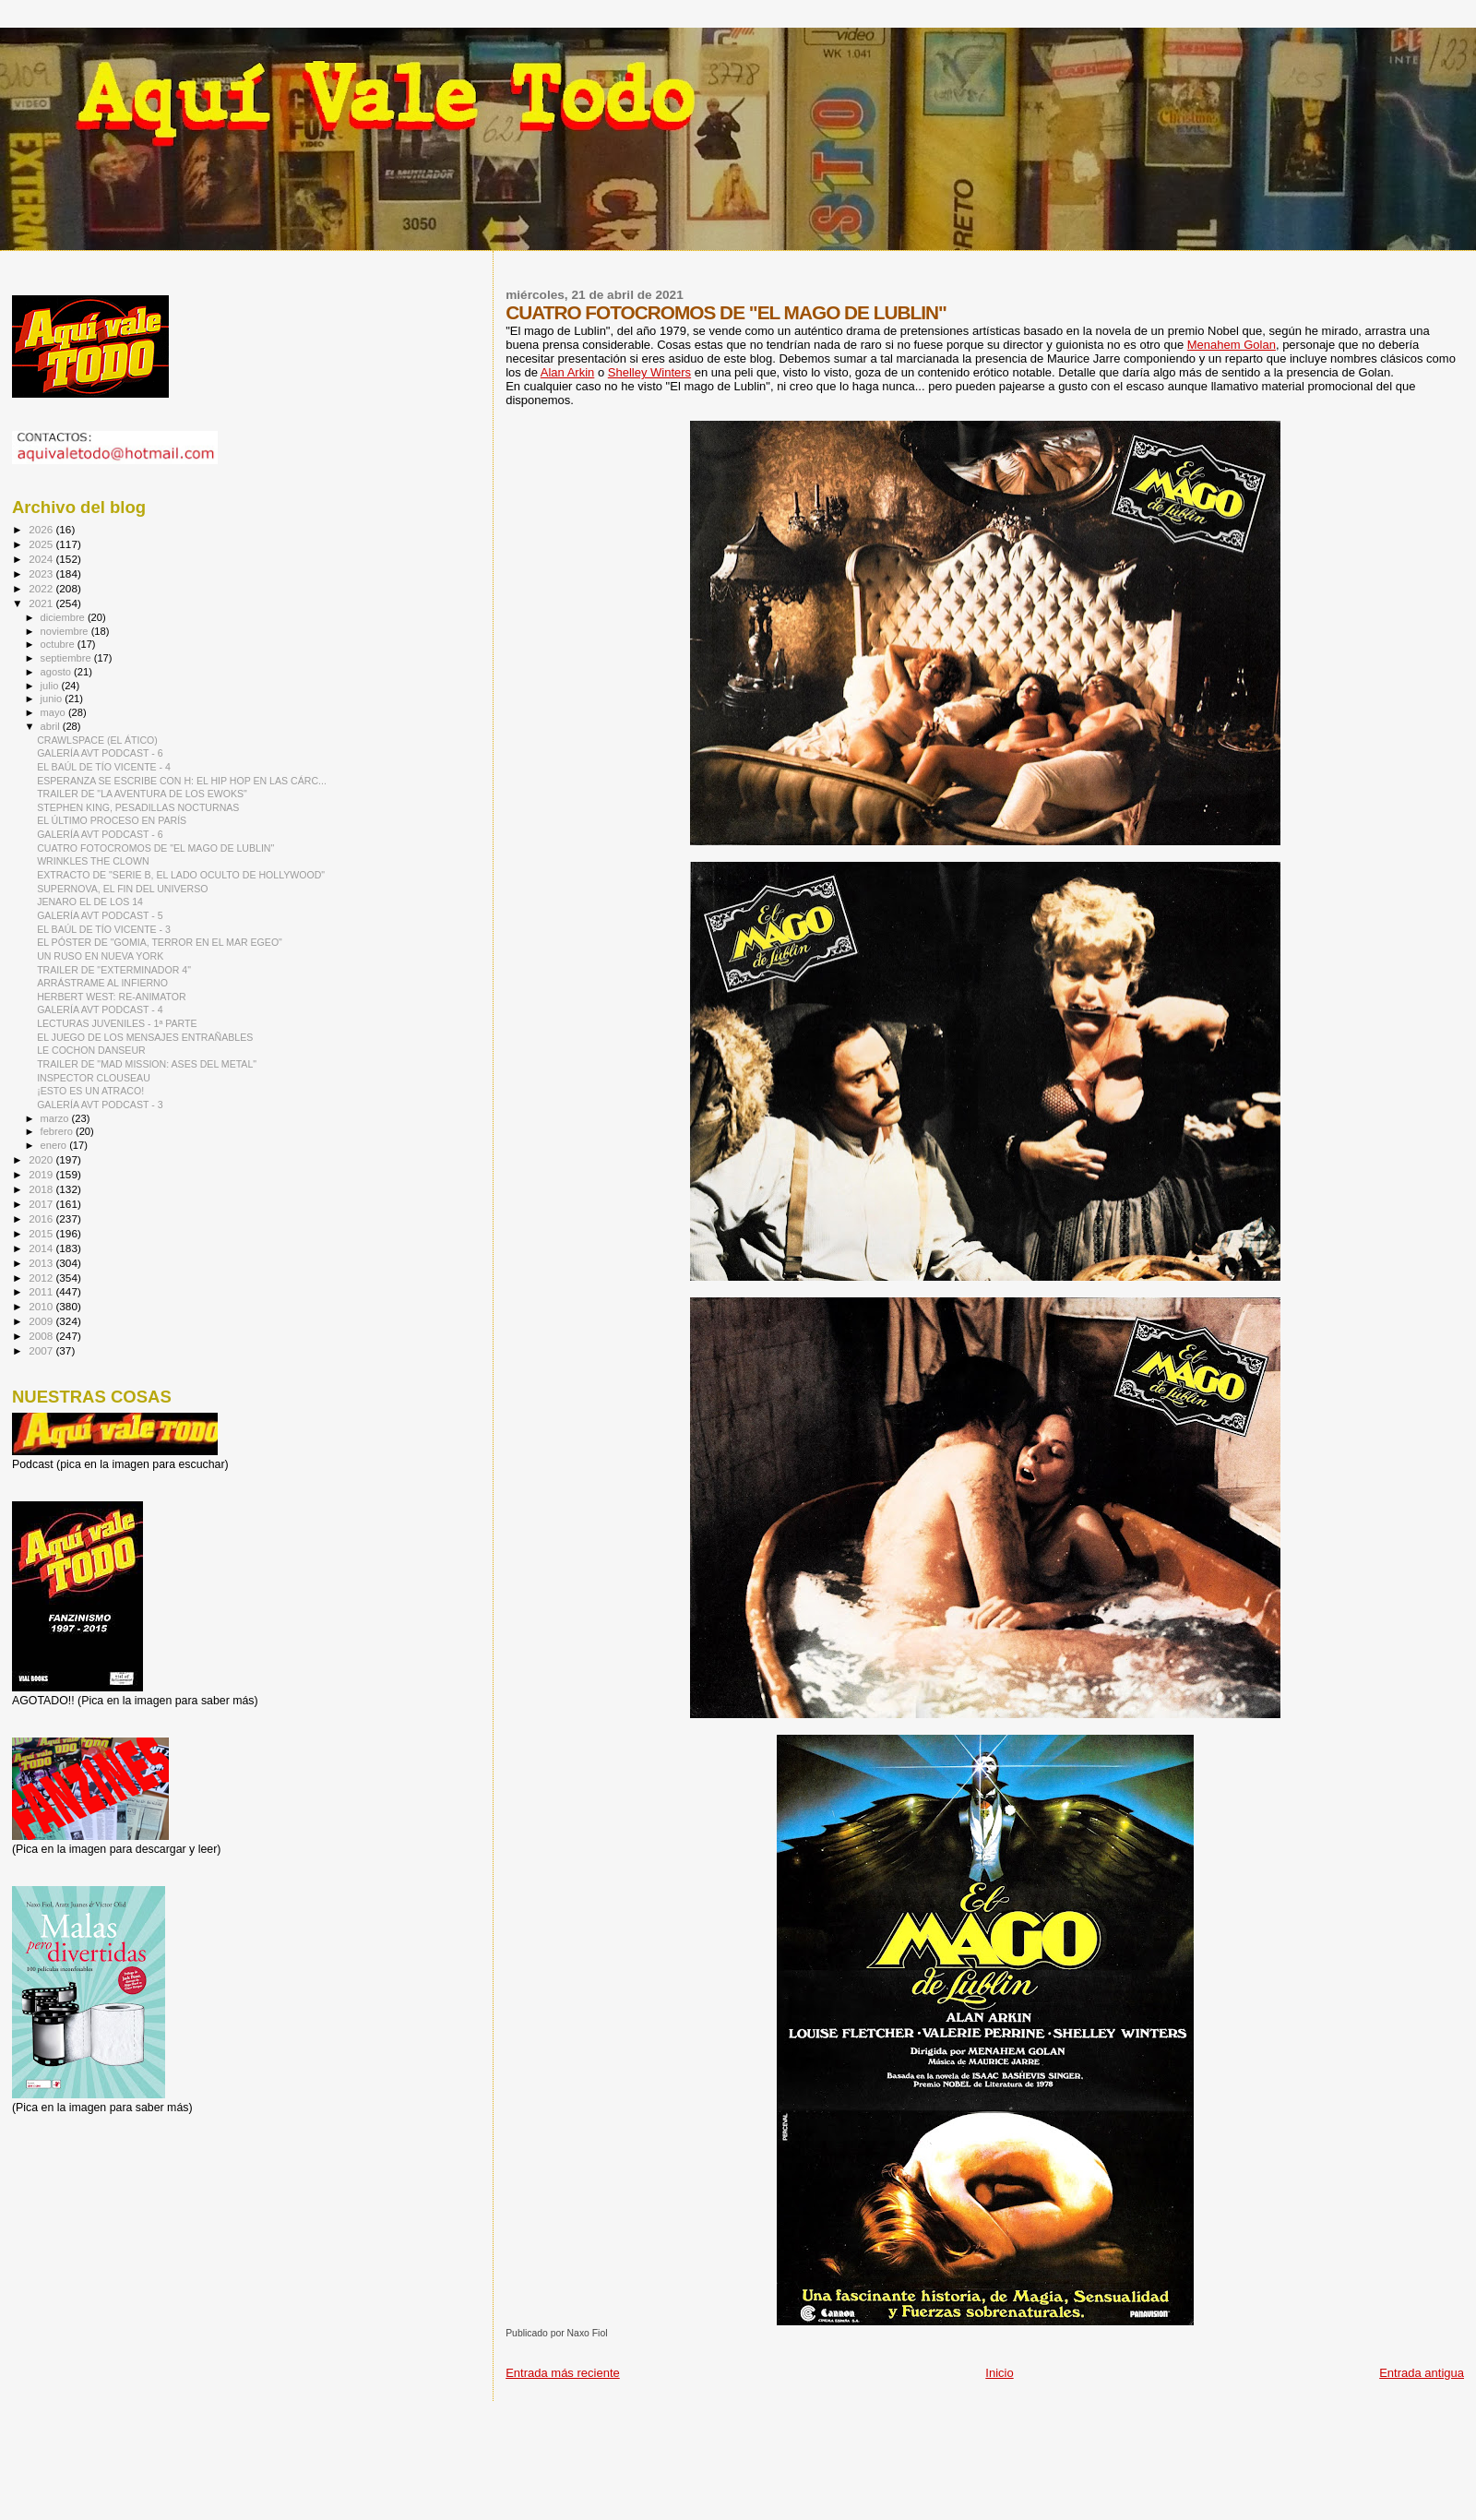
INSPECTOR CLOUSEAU (93, 1077)
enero (55, 1145)
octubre (59, 644)
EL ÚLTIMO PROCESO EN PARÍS (111, 820)
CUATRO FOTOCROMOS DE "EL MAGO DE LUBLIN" (155, 848)
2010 (42, 1306)
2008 (42, 1336)
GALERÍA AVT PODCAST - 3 (99, 1104)
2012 (42, 1278)
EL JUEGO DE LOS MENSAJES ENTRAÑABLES (145, 1037)
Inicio (999, 2373)
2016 (42, 1218)
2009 (42, 1321)
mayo (54, 712)
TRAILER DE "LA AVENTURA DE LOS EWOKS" (142, 793)
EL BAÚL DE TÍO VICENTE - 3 (104, 929)
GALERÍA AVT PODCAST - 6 (99, 752)
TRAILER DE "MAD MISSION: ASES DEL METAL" (146, 1063)
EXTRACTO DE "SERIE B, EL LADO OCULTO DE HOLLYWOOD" (181, 874)
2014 (42, 1248)
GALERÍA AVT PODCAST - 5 (99, 915)
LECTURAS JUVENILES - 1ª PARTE (116, 1023)
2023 (42, 573)
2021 (42, 603)
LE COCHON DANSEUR (91, 1050)
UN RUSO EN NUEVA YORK (100, 955)
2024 (42, 559)
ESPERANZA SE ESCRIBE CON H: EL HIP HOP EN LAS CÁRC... (182, 780)
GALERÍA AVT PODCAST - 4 (99, 1009)
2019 (42, 1174)
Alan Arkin (568, 372)
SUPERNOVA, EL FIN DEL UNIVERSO (122, 888)
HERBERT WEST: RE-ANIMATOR (111, 996)
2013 (42, 1263)
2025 (42, 544)
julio (51, 685)
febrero (58, 1131)
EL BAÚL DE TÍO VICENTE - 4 (104, 766)
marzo (56, 1118)
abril (52, 726)
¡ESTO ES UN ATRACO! (90, 1090)
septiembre (67, 657)
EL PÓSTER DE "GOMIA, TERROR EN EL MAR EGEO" (159, 942)
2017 (42, 1204)
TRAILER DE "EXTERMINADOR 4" (114, 969)
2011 (42, 1291)
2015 (42, 1233)
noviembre (66, 631)
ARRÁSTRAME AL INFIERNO (102, 982)
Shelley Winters (649, 372)
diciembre (64, 617)
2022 (42, 588)
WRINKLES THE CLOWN (93, 860)
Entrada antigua (1421, 2373)
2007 (42, 1350)
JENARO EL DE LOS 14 (90, 901)
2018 (42, 1189)
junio (53, 698)
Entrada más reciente (563, 2373)
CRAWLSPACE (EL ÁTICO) (97, 740)
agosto (58, 671)
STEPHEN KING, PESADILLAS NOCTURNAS (138, 807)
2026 (42, 529)
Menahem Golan (1231, 345)
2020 (42, 1159)
